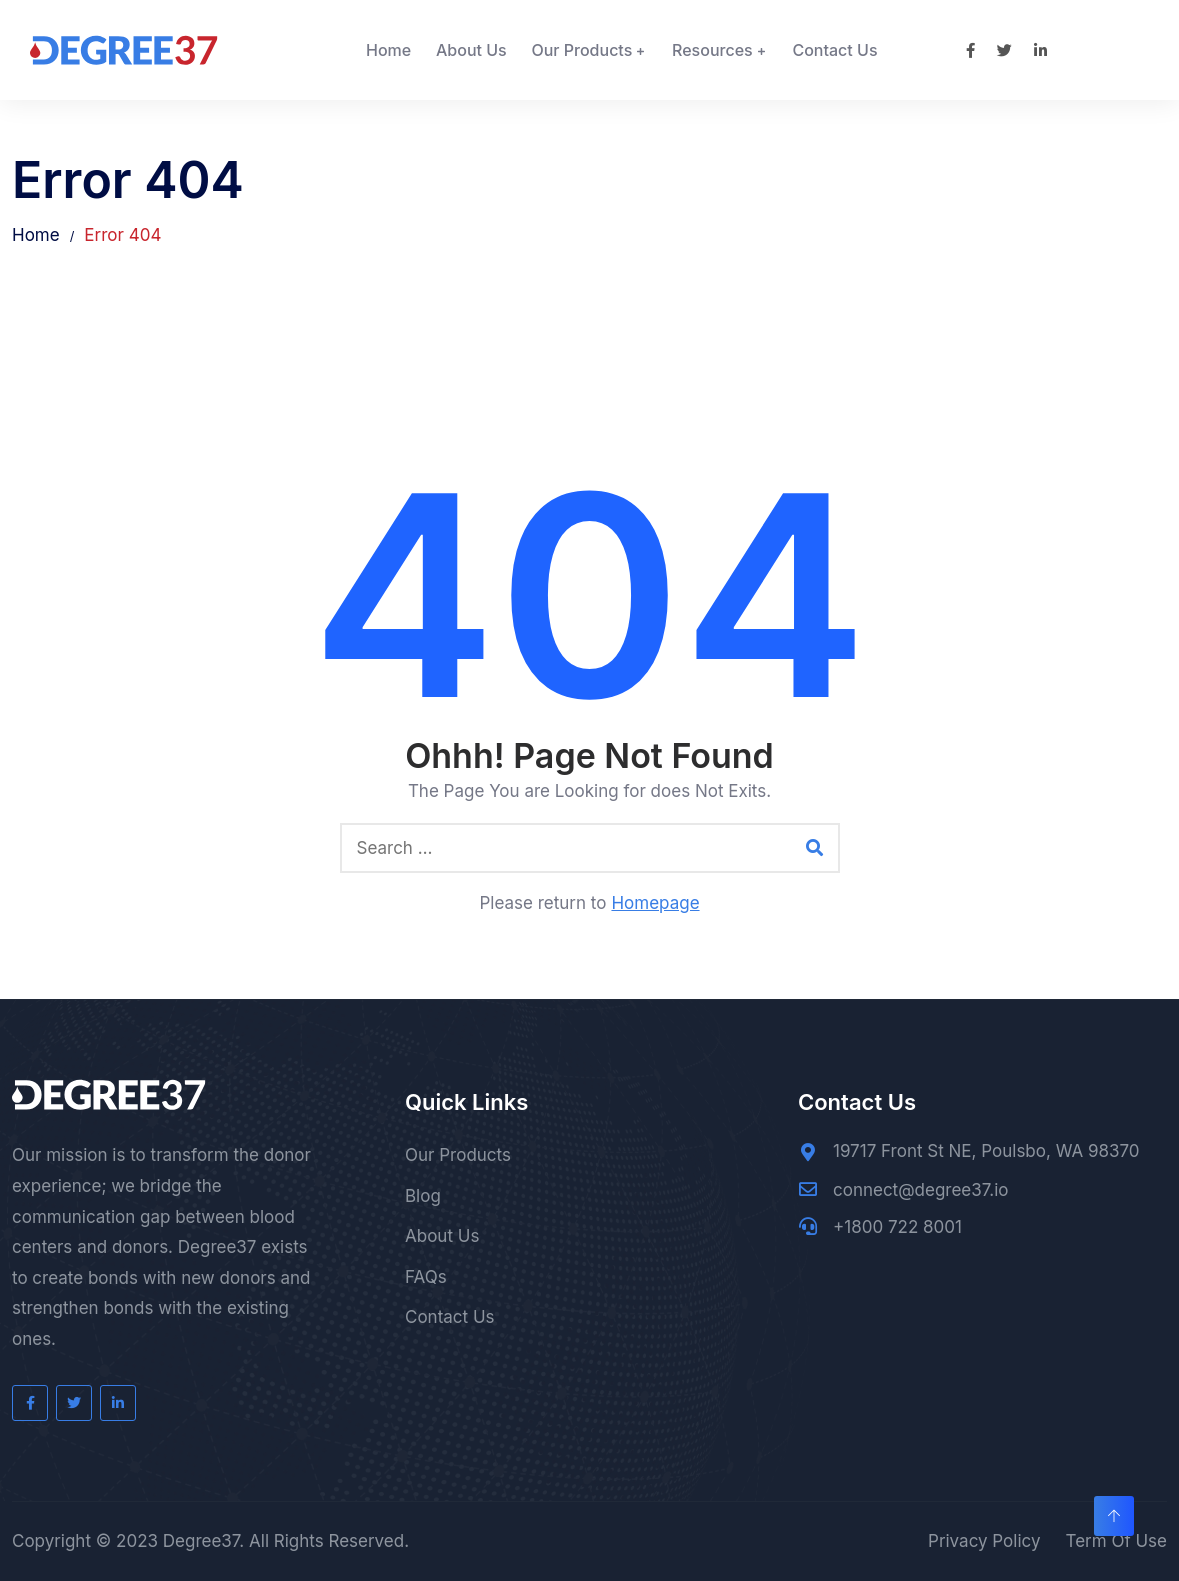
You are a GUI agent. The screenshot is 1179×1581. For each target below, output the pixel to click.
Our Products (581, 50)
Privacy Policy (984, 1541)
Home (388, 50)
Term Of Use (1116, 1541)
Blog (423, 1196)
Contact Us (834, 50)
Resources (712, 50)
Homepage (655, 903)
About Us (471, 50)
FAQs (426, 1277)
